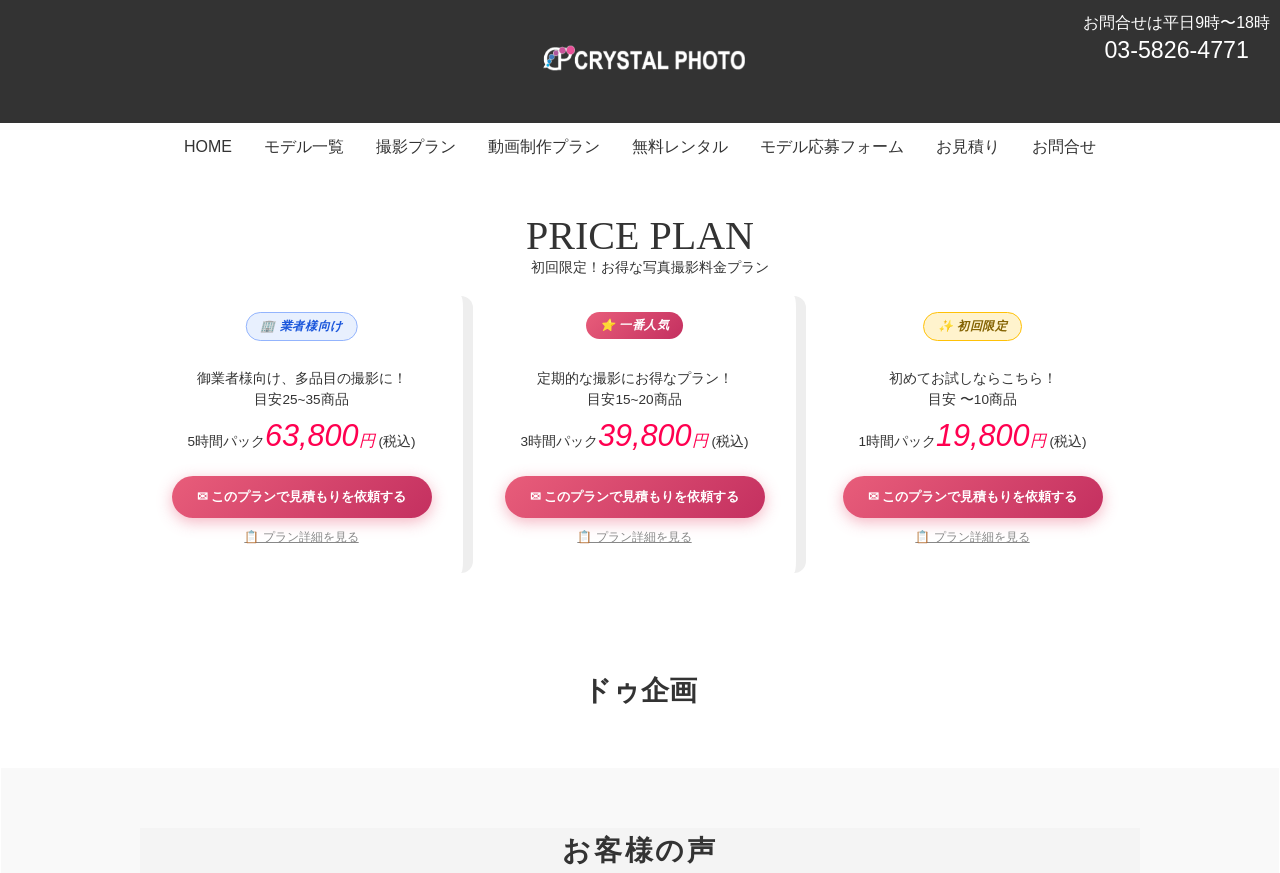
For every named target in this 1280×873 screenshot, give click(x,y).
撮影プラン (456, 779)
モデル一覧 (366, 779)
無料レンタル (671, 779)
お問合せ (983, 779)
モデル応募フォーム (796, 779)
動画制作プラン (560, 779)
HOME (290, 779)
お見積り (907, 779)
